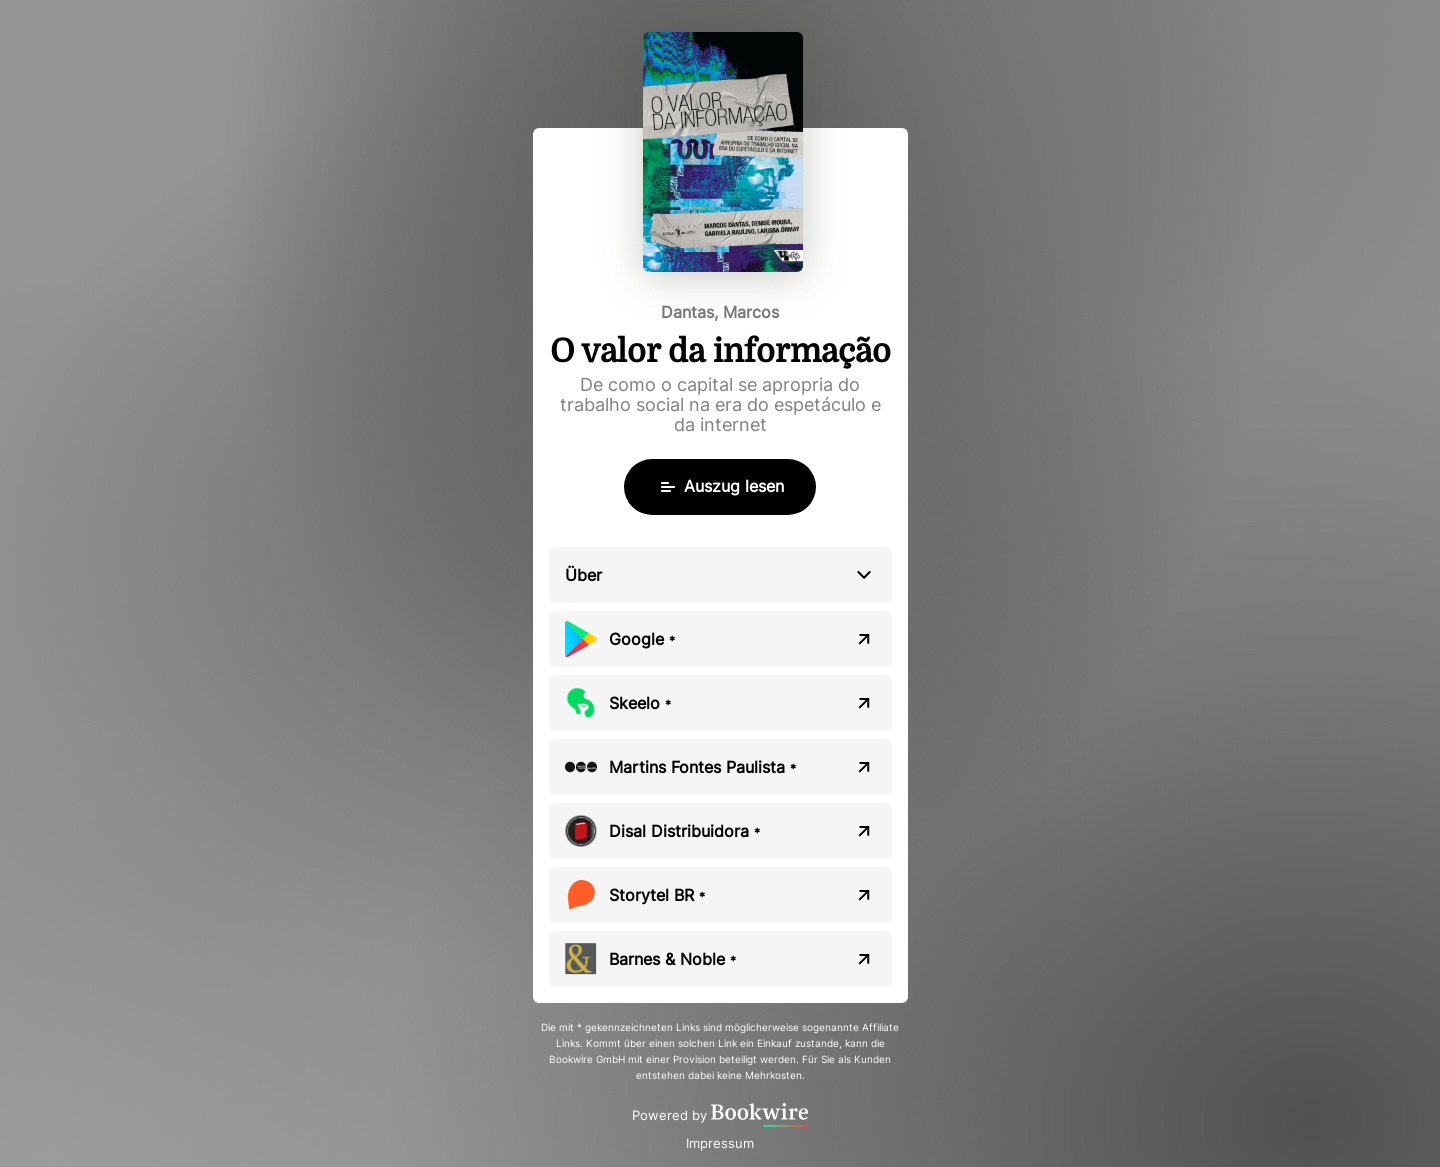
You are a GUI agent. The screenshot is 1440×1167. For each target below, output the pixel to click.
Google (642, 639)
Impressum (720, 1143)
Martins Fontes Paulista (702, 767)
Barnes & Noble (672, 959)
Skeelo (640, 703)
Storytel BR (657, 895)
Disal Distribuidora (684, 831)
